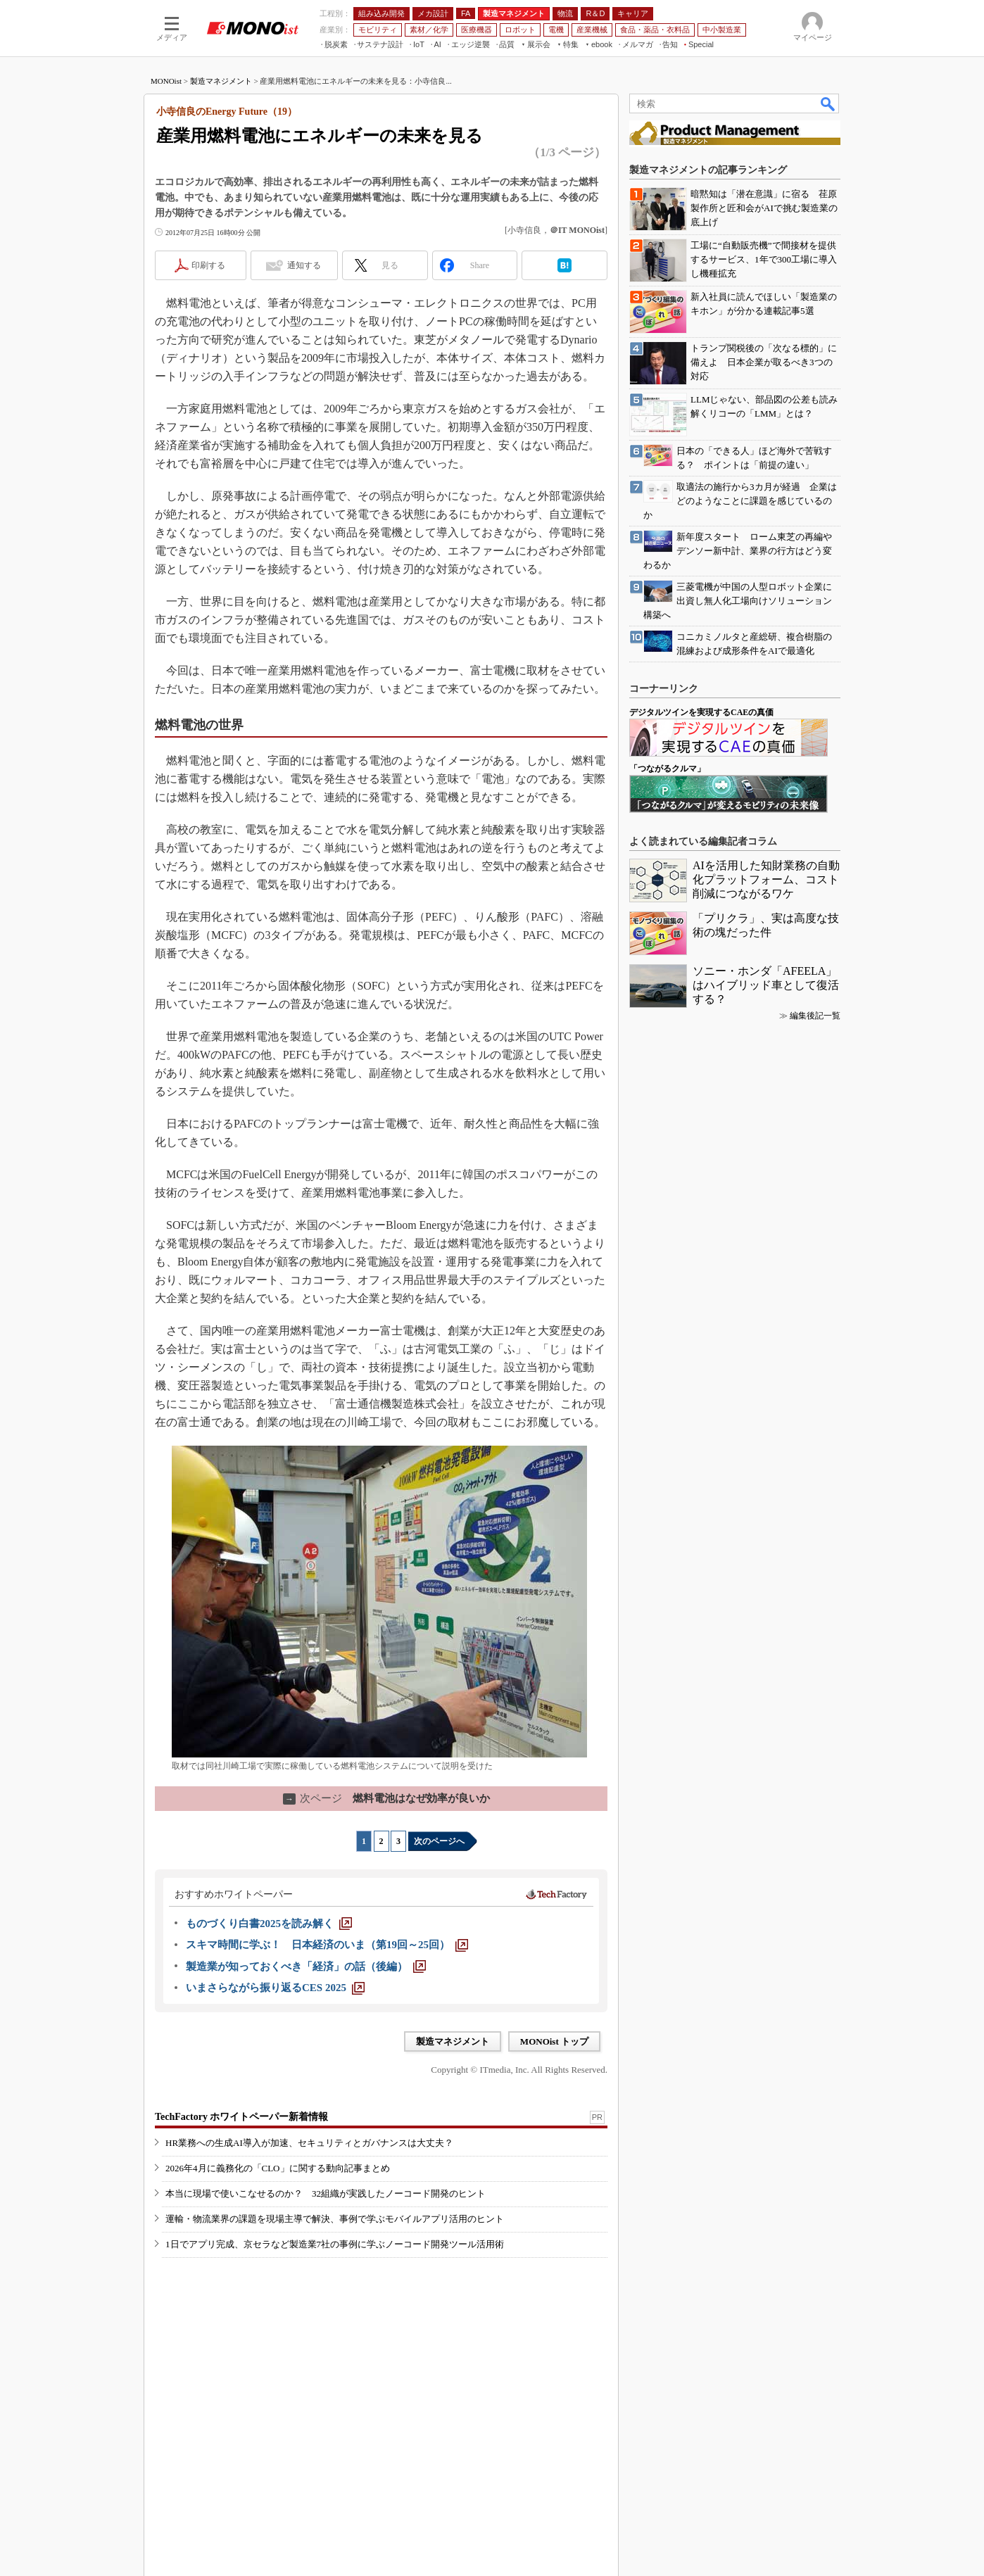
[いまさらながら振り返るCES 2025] (275, 1987)
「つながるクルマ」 (667, 769)
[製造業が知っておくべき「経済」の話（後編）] (306, 1966)
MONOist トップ (554, 2041)
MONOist (166, 81)
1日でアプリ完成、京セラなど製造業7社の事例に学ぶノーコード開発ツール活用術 (334, 2244)
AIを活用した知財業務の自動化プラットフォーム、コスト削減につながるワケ (766, 879)
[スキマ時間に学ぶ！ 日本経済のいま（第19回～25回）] (327, 1944)
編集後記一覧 (815, 1016)
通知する (304, 265)
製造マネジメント (221, 81)
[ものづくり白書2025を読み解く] (269, 1923)
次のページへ (439, 1841)
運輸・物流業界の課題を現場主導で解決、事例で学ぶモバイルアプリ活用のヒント (334, 2219)
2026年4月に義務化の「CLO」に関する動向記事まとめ (277, 2168)
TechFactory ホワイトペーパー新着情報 (241, 2116)
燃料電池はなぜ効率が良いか (386, 1798)
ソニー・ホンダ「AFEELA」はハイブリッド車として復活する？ (766, 985)
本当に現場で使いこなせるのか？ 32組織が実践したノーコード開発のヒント (325, 2193)
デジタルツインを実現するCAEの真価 (701, 712)
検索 (828, 103)
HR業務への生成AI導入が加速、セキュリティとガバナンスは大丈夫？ (309, 2143)
